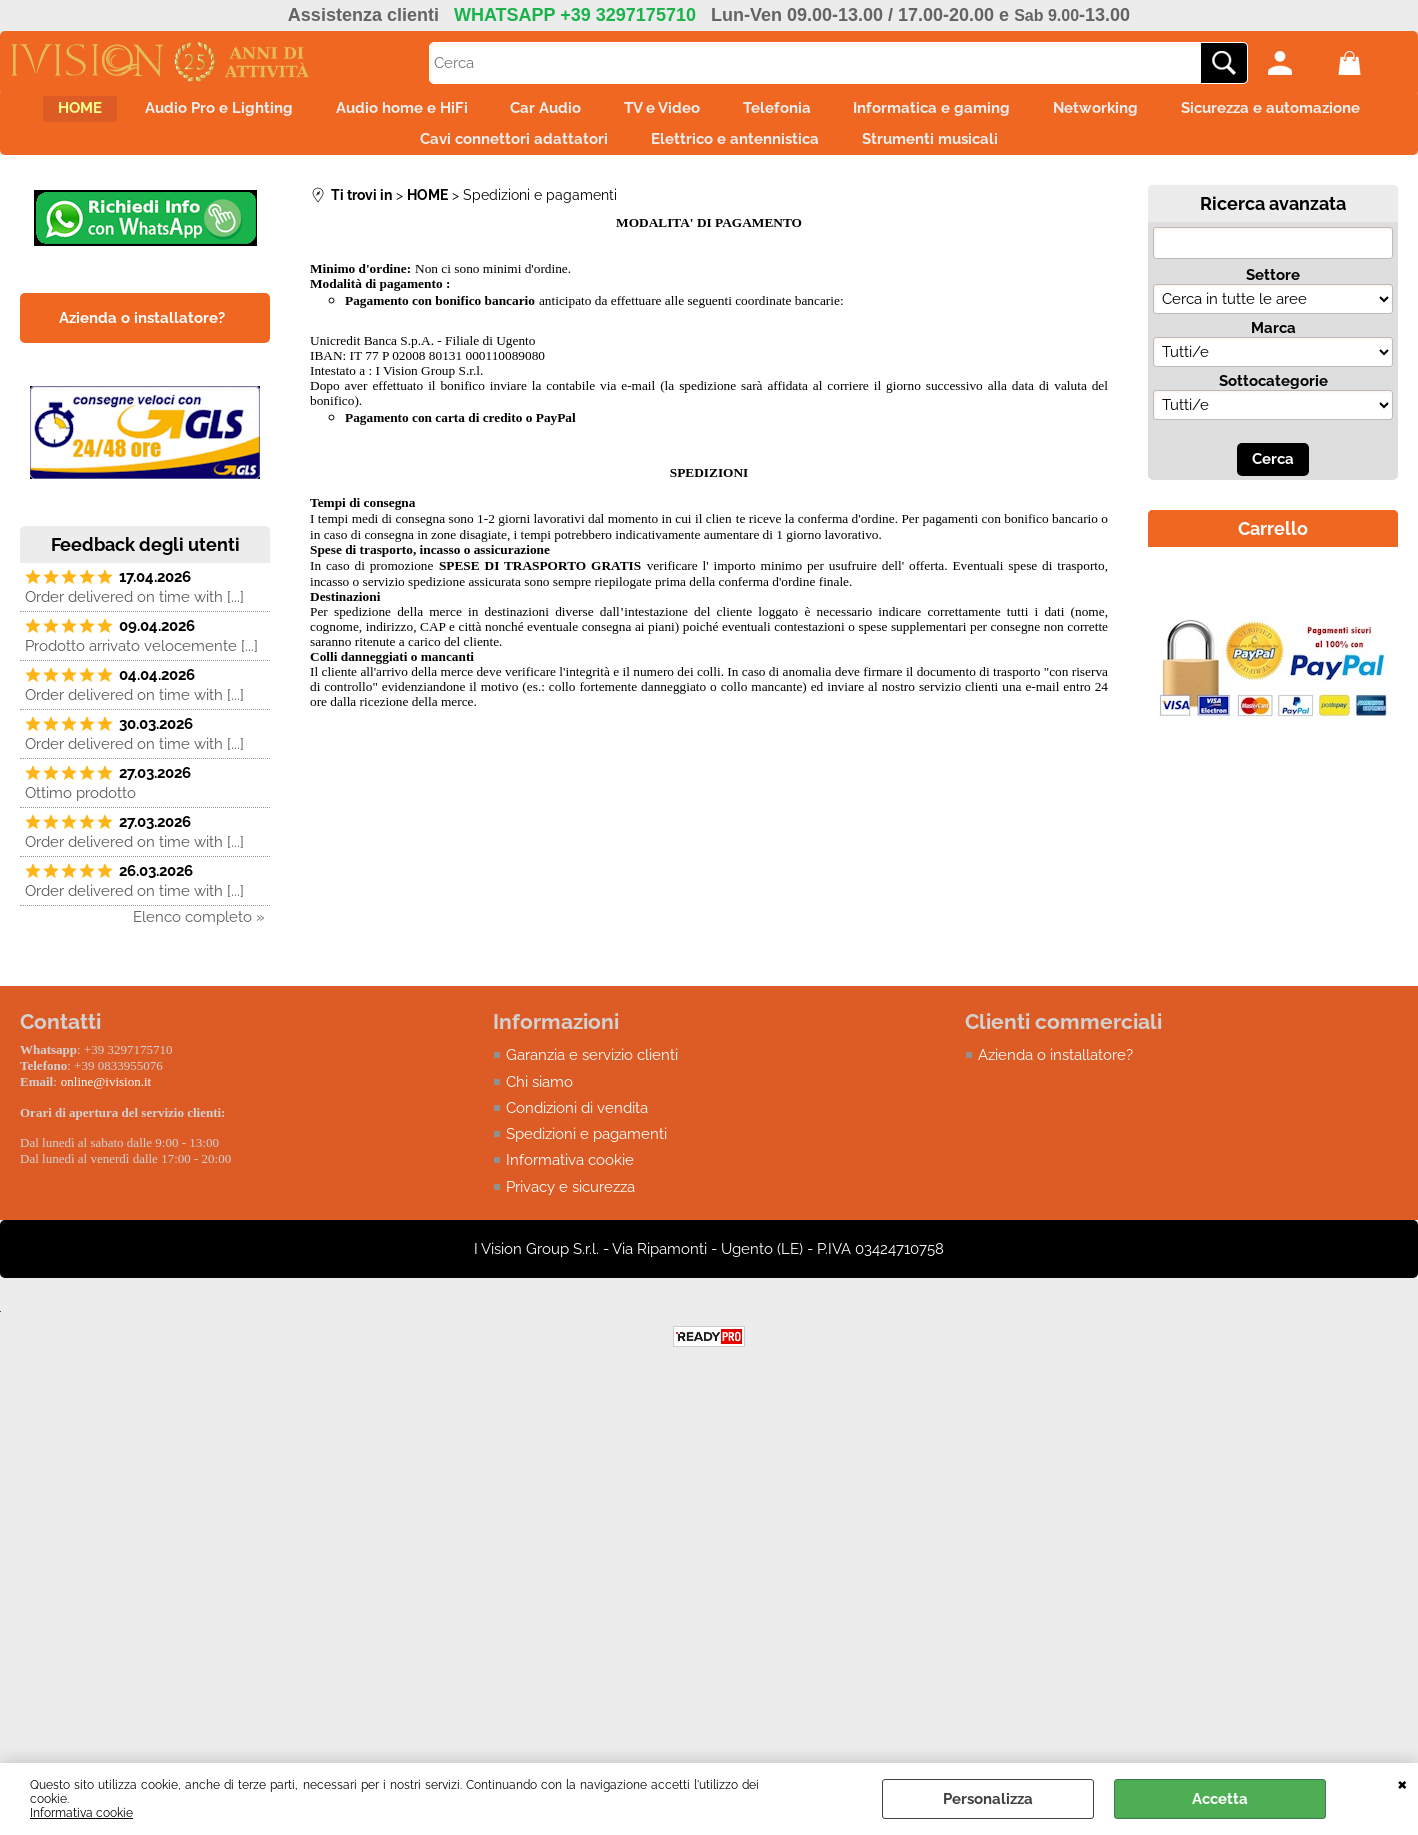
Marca (1273, 351)
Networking (1267, 114)
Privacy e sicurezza (570, 1211)
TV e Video (782, 114)
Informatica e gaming (1086, 114)
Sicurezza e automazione (373, 156)
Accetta (1220, 1799)
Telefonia (914, 114)
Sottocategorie (1273, 404)
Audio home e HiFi (487, 114)
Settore (1273, 298)
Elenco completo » (199, 940)
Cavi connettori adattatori (617, 156)
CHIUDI (1402, 1783)
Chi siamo (539, 1105)
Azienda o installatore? (1055, 1078)
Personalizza (988, 1799)
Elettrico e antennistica (855, 156)
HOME (131, 114)
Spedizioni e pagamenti (586, 1158)
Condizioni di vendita (577, 1131)
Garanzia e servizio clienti (592, 1078)
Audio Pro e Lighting (287, 114)
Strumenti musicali (1067, 156)
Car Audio (648, 114)
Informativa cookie (81, 1813)
